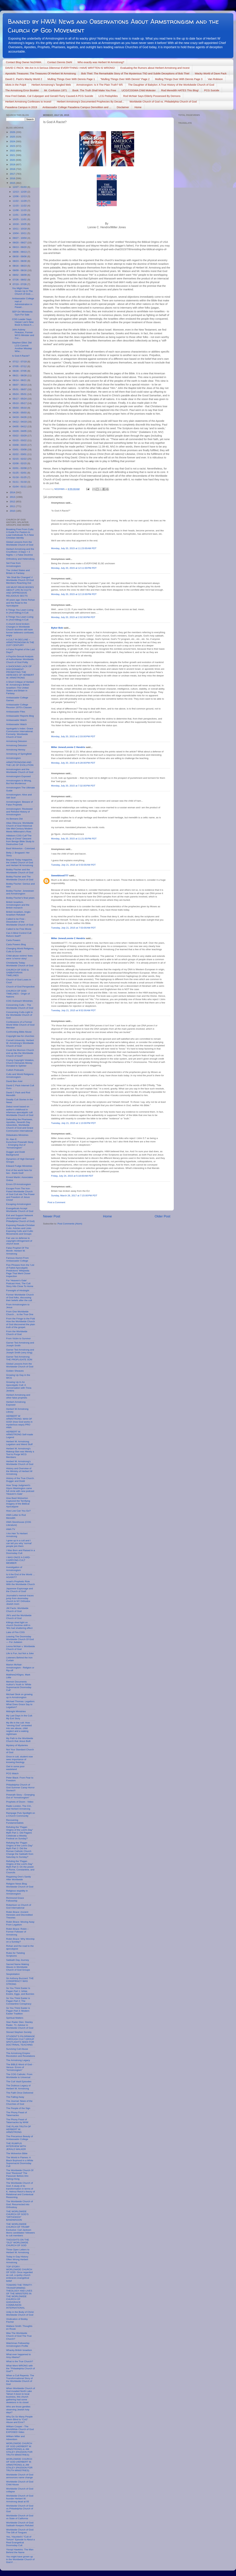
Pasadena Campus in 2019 (21, 107)
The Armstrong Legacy (18, 2060)
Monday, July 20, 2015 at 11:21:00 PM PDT (74, 838)
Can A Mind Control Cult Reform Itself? (18, 934)
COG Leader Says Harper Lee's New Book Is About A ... (23, 322)
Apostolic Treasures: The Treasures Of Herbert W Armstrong (40, 73)
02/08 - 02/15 (20, 463)
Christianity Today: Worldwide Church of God (19, 964)
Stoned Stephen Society (19, 2032)
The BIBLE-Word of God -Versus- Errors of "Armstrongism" (19, 2067)
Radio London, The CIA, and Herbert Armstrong (19, 1807)
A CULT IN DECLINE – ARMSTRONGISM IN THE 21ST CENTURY (20, 642)
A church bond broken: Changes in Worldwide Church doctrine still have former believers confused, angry (20, 630)
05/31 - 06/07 (20, 389)
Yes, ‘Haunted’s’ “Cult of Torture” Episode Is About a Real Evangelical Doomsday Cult (20, 2541)
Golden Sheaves (15, 1370)
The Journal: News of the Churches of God (19, 2102)
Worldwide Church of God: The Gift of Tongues (20, 2531)
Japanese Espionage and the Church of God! (19, 1590)
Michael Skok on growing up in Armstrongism (19, 1695)
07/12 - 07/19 (20, 361)
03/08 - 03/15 (20, 445)
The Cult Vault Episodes (18, 2081)
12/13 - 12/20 (20, 191)
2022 (13, 150)
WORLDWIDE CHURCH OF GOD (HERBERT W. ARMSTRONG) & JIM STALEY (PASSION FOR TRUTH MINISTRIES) (19, 2449)
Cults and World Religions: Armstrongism (20, 1075)
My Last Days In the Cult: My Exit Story (19, 1717)
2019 (13, 164)
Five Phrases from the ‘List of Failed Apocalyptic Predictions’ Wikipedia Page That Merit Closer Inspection (20, 1271)
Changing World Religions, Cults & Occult (20, 950)
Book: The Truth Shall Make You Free (94, 90)
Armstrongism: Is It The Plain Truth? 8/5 (99, 84)
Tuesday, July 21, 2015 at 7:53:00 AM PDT (73, 927)
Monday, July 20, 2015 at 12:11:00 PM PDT (74, 568)
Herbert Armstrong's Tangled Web (51, 84)
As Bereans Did (14, 818)
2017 (13, 173)
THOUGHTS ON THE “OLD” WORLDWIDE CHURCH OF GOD (17, 2242)
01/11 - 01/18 (20, 482)
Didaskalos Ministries (17, 1135)
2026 (13, 132)
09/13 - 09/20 (20, 247)
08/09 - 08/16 (20, 270)
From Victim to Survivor (18, 1338)
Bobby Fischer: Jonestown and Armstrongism (20, 892)
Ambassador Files (15, 711)
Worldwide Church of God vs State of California (19, 2517)
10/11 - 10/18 (20, 228)
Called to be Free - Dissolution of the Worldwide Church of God (19, 922)
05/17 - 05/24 (20, 398)
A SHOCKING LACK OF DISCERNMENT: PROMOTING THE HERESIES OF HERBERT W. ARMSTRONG (20, 672)
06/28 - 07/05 (20, 371)
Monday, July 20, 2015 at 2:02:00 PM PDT (73, 617)
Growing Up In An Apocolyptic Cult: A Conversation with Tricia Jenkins (18, 1386)
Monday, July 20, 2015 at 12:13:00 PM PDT (74, 594)
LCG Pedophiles (108, 95)
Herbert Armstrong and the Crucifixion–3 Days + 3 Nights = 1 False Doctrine (20, 552)
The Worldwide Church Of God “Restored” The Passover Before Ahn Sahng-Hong (19, 2174)
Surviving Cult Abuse (17, 2049)
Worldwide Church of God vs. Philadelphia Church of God (163, 101)
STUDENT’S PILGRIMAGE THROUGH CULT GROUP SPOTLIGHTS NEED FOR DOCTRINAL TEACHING (20, 2040)
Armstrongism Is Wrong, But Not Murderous (19, 782)
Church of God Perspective (20, 986)
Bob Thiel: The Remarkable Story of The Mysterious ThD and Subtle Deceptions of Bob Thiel (135, 73)
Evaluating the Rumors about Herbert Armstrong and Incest (155, 67)
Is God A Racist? (21, 355)
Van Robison (215, 79)
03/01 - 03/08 (20, 449)
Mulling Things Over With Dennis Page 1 (71, 79)
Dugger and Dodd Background (15, 1153)
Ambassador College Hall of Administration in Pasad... (23, 302)
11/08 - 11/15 (20, 210)
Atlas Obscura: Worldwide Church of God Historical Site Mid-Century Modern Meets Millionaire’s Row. (19, 827)
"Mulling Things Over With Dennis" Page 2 (125, 79)
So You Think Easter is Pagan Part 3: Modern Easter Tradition (18, 2011)
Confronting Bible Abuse (19, 1032)
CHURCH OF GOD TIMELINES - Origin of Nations (18, 994)
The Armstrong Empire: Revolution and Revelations (20, 2054)
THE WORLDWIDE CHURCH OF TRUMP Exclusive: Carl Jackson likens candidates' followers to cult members (20, 2230)
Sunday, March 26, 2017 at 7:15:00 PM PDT (74, 1195)
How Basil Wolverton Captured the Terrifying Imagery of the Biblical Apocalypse (18, 1502)
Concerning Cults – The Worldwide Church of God (19, 1006)
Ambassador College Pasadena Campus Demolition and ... (76, 107)
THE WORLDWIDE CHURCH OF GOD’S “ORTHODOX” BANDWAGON (17, 2215)
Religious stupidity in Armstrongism (17, 1892)
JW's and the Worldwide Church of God (18, 1617)
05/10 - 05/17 (20, 403)
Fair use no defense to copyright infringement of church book (19, 1241)
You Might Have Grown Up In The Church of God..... (23, 291)
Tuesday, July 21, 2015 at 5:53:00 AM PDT (73, 864)
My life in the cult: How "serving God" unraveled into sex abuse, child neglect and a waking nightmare (19, 1728)
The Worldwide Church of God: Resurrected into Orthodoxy (19, 2204)
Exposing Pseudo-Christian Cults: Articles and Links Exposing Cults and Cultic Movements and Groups (20, 1229)
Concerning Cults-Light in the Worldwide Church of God (19, 1015)
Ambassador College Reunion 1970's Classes (19, 706)
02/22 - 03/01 (20, 454)
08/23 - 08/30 (20, 261)
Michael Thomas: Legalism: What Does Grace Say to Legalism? (20, 1704)
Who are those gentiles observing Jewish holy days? (18, 2409)
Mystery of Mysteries (17, 1745)
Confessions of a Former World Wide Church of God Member (20, 1025)
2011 (13, 506)
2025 (13, 136)
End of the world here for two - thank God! (19, 1171)
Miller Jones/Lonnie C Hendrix (68, 747)
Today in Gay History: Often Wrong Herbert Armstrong (17, 2259)
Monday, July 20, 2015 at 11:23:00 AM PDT (73, 548)
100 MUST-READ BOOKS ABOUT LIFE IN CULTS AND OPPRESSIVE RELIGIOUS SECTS (20, 591)
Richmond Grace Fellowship (15, 1899)
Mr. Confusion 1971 (55, 90)
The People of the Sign (18, 2108)
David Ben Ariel (14, 1081)
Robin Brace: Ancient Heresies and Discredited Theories (19, 1915)
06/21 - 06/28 (20, 375)
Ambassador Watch (16, 720)
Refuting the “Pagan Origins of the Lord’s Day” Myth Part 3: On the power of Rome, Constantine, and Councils (20, 1867)
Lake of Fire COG (15, 1632)
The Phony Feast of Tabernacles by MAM (17, 2121)
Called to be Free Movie (18, 929)
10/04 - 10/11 (20, 233)
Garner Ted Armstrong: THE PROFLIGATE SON (19, 1358)
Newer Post (51, 1216)
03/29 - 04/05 (20, 431)
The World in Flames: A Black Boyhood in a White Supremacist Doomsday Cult (19, 2161)
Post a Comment (56, 1202)
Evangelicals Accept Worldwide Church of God (19, 1209)
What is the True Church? (19, 2361)
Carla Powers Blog (16, 944)
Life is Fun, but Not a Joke (20, 1653)
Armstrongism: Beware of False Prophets (19, 803)
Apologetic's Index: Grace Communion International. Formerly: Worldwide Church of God (19, 732)
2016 (13, 178)
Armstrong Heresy (15, 749)
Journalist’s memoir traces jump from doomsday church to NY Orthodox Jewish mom (20, 1599)
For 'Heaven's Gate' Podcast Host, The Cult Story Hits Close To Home (19, 1283)
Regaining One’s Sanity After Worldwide (18, 1878)
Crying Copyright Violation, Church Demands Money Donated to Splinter (20, 1063)
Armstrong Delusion (16, 741)
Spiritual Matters (14, 2018)
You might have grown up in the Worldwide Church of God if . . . (20, 2559)
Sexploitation (13, 1974)
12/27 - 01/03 (20, 187)
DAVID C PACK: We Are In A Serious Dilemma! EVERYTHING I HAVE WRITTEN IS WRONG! (60, 67)
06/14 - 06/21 (20, 380)
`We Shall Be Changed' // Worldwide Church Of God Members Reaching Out (20, 580)
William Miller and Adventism (15, 2437)
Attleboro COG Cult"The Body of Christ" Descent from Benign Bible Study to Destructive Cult (20, 840)
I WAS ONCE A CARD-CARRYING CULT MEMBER (18, 1560)
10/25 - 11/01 (20, 219)
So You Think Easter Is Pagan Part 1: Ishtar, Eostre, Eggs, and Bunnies (20, 1991)
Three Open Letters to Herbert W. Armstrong (17, 2251)
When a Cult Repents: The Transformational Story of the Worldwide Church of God (20, 2379)
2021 (13, 155)
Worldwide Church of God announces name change (19, 2476)
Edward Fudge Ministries (19, 1166)
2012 (13, 501)
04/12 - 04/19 (20, 421)
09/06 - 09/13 (20, 252)
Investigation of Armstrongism (14, 1568)
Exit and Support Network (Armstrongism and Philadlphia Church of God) (20, 1218)
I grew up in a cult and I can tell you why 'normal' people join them (19, 1543)
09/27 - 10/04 (20, 238)
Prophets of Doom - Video (19, 1801)
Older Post (162, 1216)
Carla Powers (13, 940)
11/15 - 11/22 (20, 205)
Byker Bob (57, 627)
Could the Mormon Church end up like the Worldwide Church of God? (20, 1053)
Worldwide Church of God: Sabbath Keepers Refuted (20, 2524)
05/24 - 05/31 (20, 394)
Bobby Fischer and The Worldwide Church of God (19, 878)
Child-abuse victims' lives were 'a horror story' (19, 957)
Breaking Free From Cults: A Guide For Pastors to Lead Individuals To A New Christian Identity (20, 533)
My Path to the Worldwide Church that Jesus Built (19, 1739)
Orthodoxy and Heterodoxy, (20, 559)
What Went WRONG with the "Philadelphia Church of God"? (20, 2368)
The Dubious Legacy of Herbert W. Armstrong (18, 2087)
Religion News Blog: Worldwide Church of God (19, 1885)
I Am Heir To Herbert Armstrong (17, 1535)
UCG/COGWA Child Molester (139, 90)
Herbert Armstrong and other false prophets (18, 1396)
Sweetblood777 (59, 875)
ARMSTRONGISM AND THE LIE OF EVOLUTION (19, 763)
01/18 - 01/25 (20, 477)
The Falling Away (15, 2097)
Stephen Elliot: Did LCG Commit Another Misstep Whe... (22, 347)
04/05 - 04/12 (20, 426)
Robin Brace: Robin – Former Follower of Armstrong (17, 1932)
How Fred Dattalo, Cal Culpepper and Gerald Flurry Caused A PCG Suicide (49, 95)
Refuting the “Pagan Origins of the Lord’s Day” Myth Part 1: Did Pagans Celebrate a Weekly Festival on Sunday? (19, 1833)
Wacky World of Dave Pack (211, 73)
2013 (13, 497)
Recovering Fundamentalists (15, 1821)
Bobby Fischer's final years (20, 898)
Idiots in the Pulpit (15, 84)
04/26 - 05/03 (20, 412)
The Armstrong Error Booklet (22, 90)
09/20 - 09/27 (20, 242)
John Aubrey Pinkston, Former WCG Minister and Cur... (23, 334)
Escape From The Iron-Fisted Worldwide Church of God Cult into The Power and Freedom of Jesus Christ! (20, 1194)
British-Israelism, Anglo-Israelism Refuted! (18, 913)
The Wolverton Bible (16, 2153)
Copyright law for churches (20, 1036)
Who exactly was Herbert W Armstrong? (100, 62)
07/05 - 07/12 (20, 366)
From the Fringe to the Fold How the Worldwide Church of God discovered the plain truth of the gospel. (20, 1323)
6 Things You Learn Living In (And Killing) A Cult (19, 611)
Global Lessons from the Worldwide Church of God (19, 543)
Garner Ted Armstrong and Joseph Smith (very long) (20, 1351)
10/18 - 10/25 (20, 224)
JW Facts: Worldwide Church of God (17, 1609)
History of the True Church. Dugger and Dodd (20, 1479)
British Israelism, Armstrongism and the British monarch (17, 905)
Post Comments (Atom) (70, 1223)
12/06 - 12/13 (20, 196)
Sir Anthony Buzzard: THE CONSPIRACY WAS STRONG (20, 1981)
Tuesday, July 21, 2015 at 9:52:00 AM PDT (73, 1010)
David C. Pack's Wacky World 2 (23, 79)
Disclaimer (123, 107)
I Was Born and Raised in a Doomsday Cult (20, 1551)
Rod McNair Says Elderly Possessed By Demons (151, 95)
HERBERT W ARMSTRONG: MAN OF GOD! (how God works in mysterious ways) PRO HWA (19, 1422)
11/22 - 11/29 (20, 201)
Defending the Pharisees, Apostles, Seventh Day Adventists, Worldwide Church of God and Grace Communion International (19, 1125)
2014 (13, 492)
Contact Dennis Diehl (59, 62)
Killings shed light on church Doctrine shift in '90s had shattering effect (19, 1625)
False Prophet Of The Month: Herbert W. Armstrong (17, 1251)
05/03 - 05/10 (20, 408)
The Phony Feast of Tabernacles (16, 2114)
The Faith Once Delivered (19, 2092)
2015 (13, 183)
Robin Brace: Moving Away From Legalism (20, 1923)
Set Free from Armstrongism (13, 564)
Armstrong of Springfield (19, 754)
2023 (13, 146)
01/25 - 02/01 (20, 472)
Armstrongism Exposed (18, 776)
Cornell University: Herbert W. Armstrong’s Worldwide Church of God (20, 1043)
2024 (13, 141)
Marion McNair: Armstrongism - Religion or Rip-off (20, 1667)
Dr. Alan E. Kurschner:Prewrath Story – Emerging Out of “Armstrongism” (19, 1143)
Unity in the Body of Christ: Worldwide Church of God (20, 2313)
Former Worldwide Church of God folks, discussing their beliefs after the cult (20, 1297)
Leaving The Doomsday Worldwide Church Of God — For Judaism (20, 1639)
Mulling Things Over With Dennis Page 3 (178, 79)
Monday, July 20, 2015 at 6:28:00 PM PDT (73, 762)
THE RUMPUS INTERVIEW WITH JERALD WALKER (16, 2146)
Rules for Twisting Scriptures (15, 1954)
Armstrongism (13, 758)
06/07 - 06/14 (20, 384)
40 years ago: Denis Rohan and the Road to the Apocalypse (20, 603)
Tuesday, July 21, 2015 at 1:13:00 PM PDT (73, 1123)
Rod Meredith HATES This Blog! (180, 90)
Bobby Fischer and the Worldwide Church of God (19, 871)
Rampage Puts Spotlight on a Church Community (20, 1814)
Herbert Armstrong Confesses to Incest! (28, 101)
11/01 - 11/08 (20, 214)
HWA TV (10, 1529)
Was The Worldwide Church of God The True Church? (19, 2336)
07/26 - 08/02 (20, 279)
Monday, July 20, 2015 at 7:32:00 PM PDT (73, 785)
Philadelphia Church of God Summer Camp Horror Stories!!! (20, 1787)
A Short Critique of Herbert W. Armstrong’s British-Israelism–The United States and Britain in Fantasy (20, 688)
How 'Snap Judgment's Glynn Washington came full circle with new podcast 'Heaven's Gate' (20, 1489)
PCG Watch (12, 1773)
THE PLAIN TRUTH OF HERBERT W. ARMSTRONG (18, 2129)
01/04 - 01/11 (20, 486)
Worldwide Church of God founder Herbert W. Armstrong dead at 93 (19, 2498)
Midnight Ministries (16, 1711)
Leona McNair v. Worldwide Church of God (20, 1647)
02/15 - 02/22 (20, 458)
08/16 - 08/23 (20, 265)
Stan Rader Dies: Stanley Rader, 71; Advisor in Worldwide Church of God (19, 2025)
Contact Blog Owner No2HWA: (24, 62)
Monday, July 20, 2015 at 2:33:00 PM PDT (73, 736)
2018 (13, 169)
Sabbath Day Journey (17, 1960)
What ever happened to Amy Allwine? (18, 2356)
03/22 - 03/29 (20, 435)
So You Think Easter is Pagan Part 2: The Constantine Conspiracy (18, 2001)
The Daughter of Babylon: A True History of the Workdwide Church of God (171, 84)
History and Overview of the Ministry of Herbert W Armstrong (19, 1471)
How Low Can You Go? (18, 1510)
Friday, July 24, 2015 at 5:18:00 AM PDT (72, 1176)
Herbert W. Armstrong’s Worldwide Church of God (19, 1462)
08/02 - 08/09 (20, 275)
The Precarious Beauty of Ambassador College (19, 2137)
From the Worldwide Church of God (16, 1333)
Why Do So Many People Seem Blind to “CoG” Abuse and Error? (19, 2419)
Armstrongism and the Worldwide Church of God (19, 770)
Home (138, 107)
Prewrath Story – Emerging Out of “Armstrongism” (20, 1796)
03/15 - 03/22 (20, 440)
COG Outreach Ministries (19, 1001)
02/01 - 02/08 (20, 468)
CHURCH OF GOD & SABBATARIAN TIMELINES (17, 972)
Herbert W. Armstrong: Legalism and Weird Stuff (19, 1443)
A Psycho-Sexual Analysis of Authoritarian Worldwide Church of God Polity (20, 659)
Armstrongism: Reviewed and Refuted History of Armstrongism (19, 812)
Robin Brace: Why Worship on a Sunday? (20, 1940)
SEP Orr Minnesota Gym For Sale (22, 313)
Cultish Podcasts (15, 1070)
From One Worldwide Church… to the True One (19, 1313)
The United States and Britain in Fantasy (18, 571)
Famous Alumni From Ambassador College (17, 1259)
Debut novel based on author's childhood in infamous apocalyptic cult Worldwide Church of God (19, 1110)
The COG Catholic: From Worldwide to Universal (19, 2075)
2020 (13, 160)
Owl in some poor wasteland (15, 1768)
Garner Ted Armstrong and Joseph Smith (20, 1344)
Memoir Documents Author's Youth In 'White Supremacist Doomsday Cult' (18, 1686)
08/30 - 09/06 (20, 256)
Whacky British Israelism (19, 2350)
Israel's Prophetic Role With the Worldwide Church (20, 1583)
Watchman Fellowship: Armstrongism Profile (18, 2344)
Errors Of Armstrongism (18, 1184)
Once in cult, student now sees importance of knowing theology (19, 1759)
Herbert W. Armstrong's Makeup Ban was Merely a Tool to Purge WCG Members (20, 1452)
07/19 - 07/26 (20, 284)
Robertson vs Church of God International (18, 1906)
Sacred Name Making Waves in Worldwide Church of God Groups (18, 1967)
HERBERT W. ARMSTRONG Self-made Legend (19, 1434)
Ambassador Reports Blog (20, 716)
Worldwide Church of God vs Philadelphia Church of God (19, 2508)
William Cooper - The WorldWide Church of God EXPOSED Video (20, 2429)
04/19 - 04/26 (20, 417)
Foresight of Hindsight (17, 1290)
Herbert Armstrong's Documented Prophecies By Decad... (90, 101)
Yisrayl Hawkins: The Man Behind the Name (19, 2551)
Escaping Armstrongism (18, 1204)
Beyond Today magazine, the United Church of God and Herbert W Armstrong (19, 862)
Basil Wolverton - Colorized (20, 848)
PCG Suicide (211, 90)
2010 (13, 511)
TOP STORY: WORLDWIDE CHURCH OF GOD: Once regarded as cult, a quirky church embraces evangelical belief (19, 2273)
